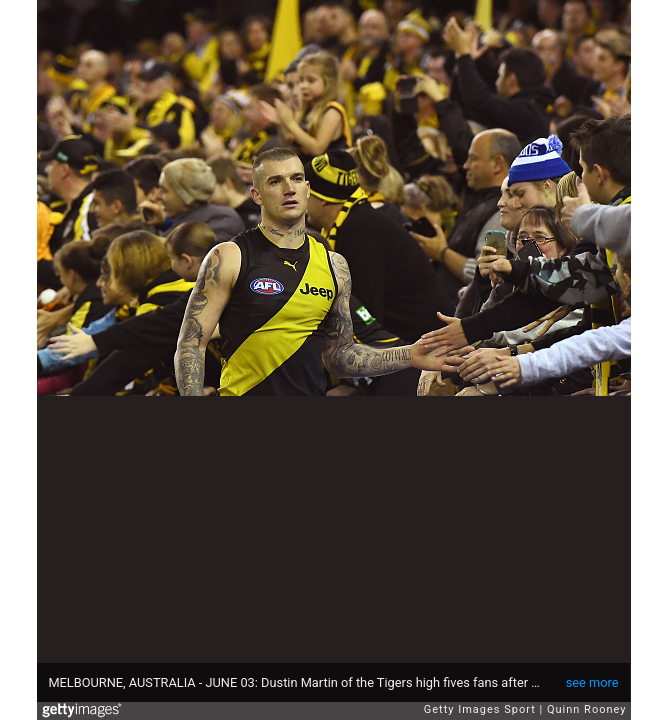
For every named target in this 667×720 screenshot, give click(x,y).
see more (592, 682)
